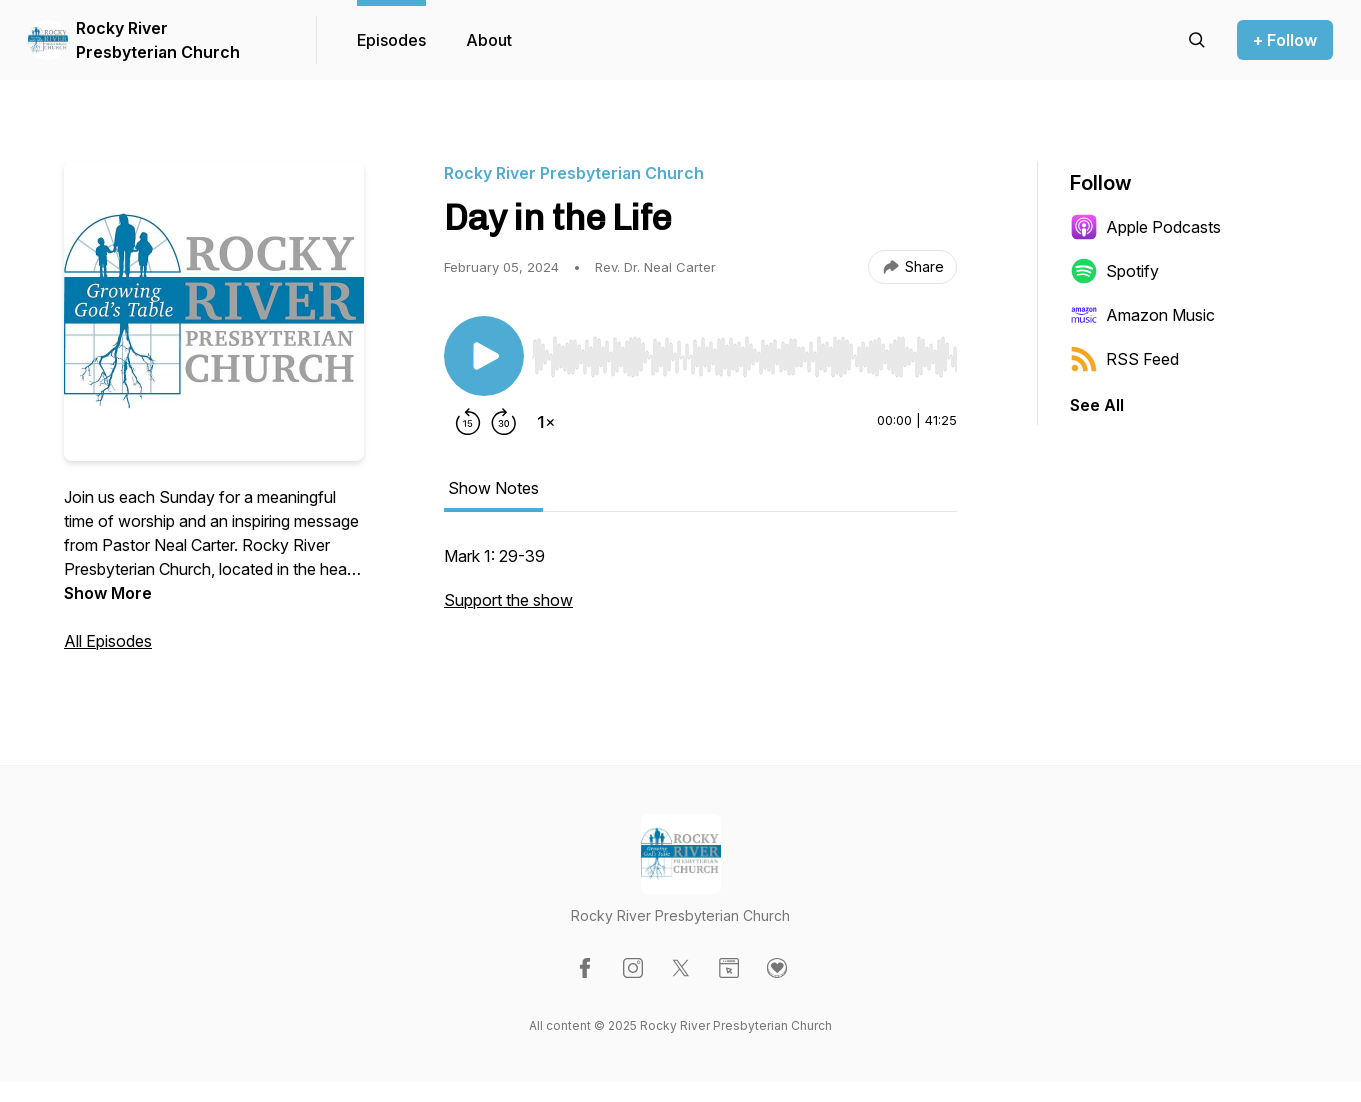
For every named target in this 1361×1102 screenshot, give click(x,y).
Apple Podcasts (1145, 227)
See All (1097, 405)
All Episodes (108, 641)
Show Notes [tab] (493, 488)
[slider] (744, 357)
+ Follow (1285, 40)
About (489, 40)
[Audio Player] (744, 351)
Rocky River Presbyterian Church (158, 40)
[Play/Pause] (484, 356)
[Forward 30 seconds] (504, 422)
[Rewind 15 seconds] (468, 422)
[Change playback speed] (546, 422)
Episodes (391, 40)
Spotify (1114, 271)
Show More (108, 593)
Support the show (508, 600)
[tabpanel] (700, 588)
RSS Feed (1124, 359)
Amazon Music (1142, 315)
